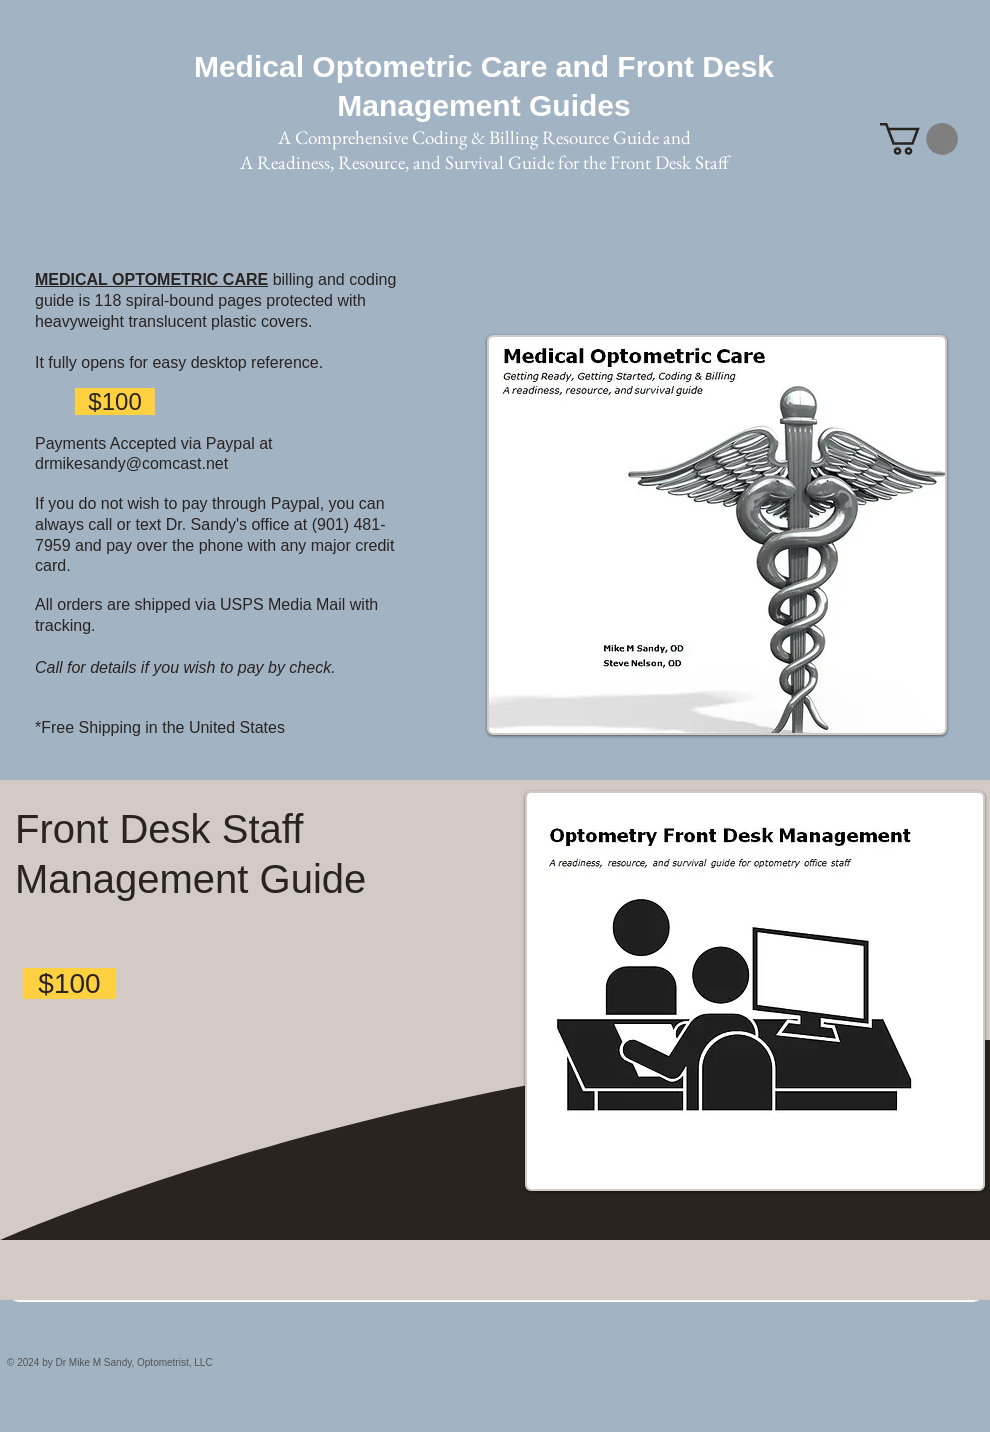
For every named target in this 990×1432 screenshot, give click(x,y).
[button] (919, 139)
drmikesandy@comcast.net (131, 463)
